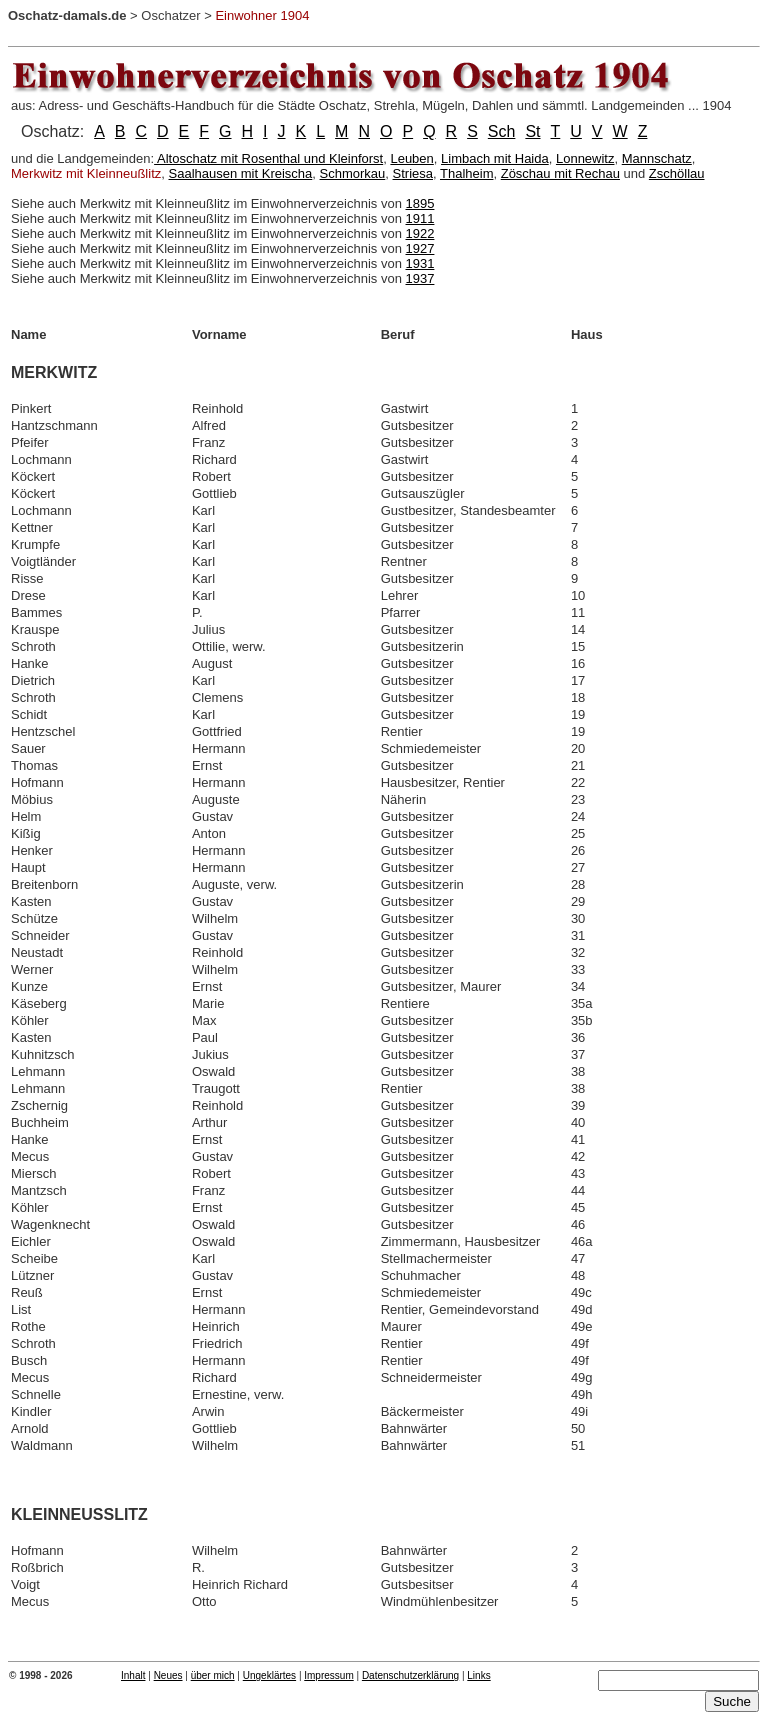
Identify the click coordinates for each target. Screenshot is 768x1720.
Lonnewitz (585, 158)
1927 (420, 248)
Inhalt (133, 1675)
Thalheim (466, 173)
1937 (420, 278)
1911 (420, 218)
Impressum (328, 1675)
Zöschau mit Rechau (560, 173)
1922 (420, 233)
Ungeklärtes (269, 1675)
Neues (168, 1675)
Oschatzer (170, 15)
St (532, 131)
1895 (420, 203)
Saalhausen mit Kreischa (241, 173)
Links (478, 1675)
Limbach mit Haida (495, 158)
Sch (502, 131)
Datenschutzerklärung (410, 1675)
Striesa (413, 173)
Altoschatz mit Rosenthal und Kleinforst (268, 158)
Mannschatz (657, 158)
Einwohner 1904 (262, 15)
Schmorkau (353, 173)
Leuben (411, 158)
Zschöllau (677, 173)
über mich (213, 1675)
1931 (420, 263)
